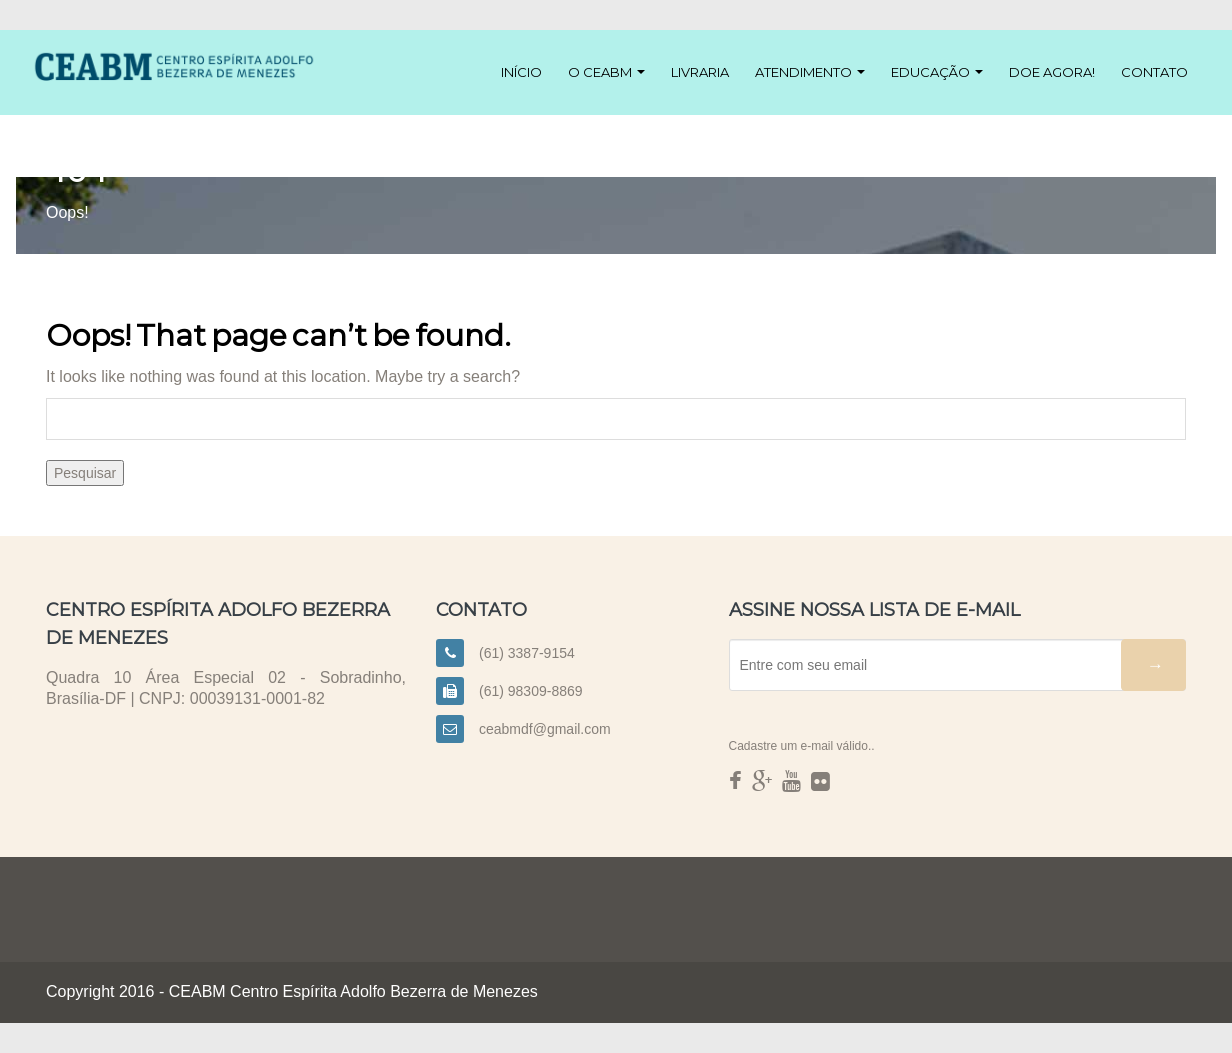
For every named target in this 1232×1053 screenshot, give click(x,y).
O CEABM (606, 72)
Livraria (700, 72)
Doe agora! (1052, 72)
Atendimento (810, 72)
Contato (1154, 72)
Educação (937, 72)
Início (521, 72)
